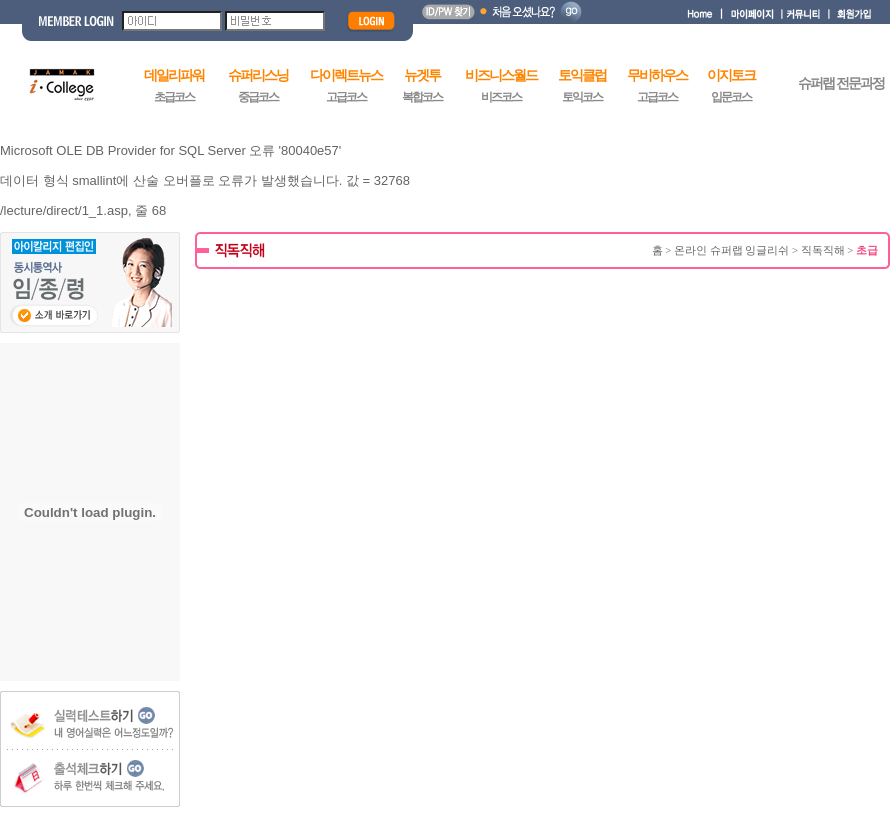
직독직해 (823, 250)
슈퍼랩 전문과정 (841, 83)
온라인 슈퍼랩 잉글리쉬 (731, 250)
